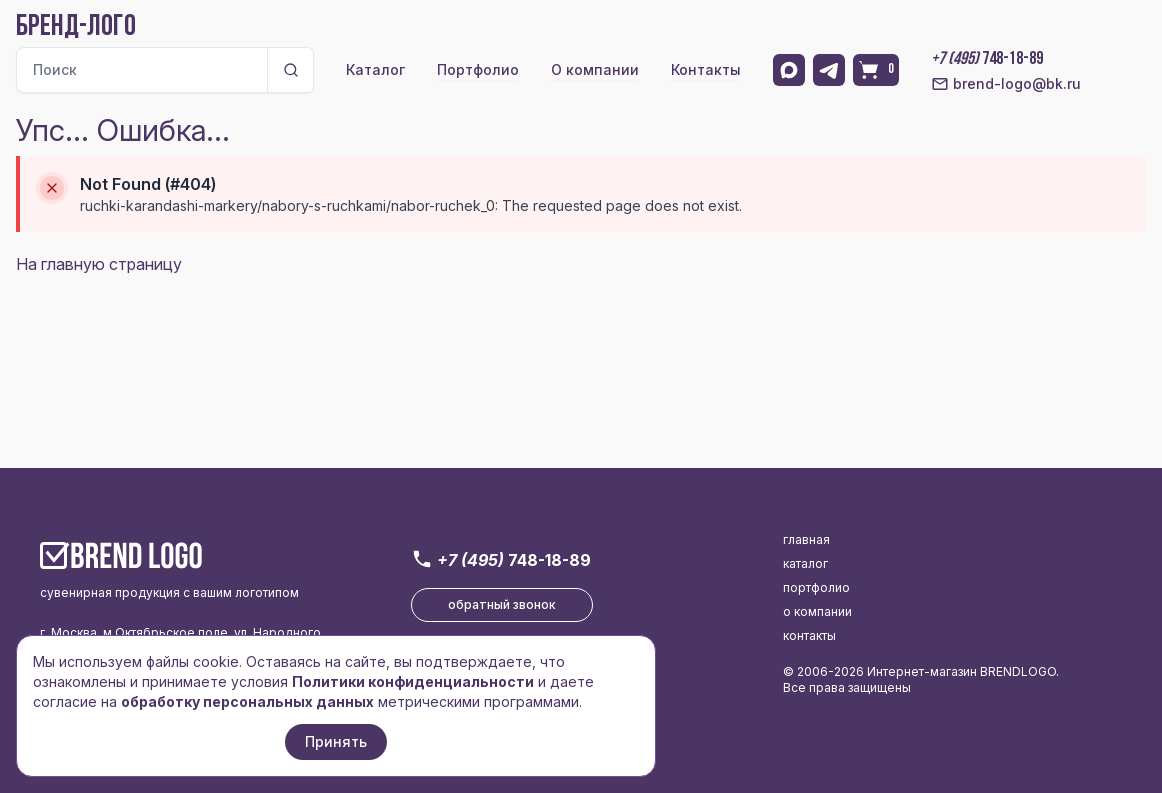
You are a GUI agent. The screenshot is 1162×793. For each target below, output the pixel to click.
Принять (336, 741)
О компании (595, 69)
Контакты (706, 69)
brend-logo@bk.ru (1006, 84)
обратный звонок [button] (502, 604)
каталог (805, 563)
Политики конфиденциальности (413, 681)
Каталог (375, 69)
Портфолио (478, 69)
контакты (809, 635)
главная (806, 539)
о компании (817, 611)
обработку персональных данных (247, 701)
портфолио (816, 587)
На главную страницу (99, 264)
